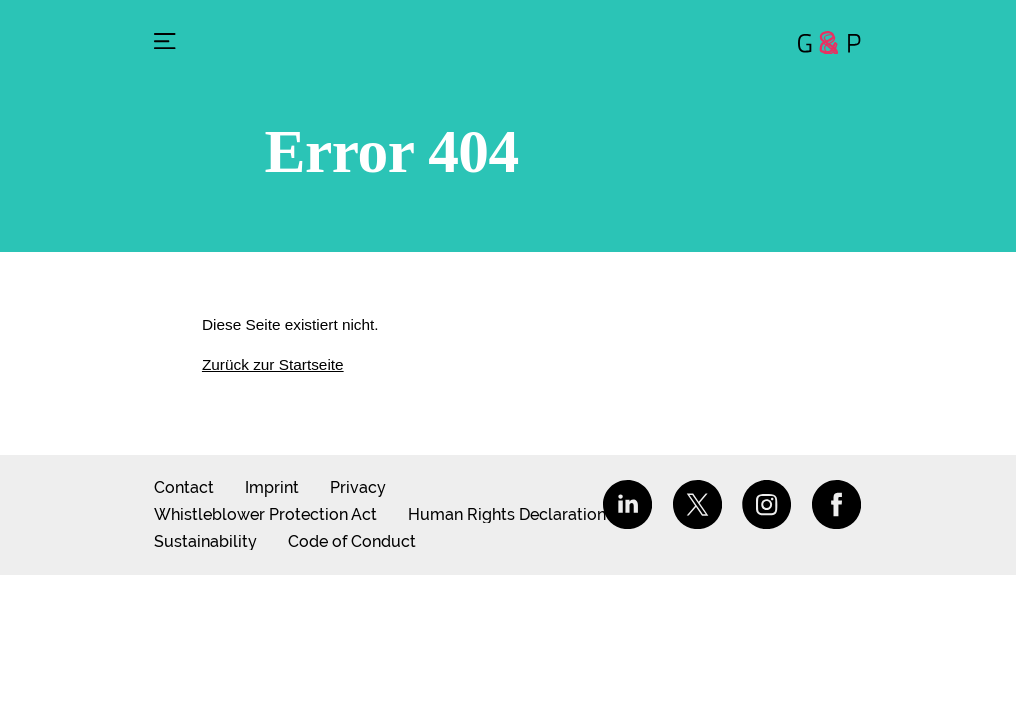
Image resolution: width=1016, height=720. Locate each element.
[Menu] (165, 43)
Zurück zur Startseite (273, 364)
